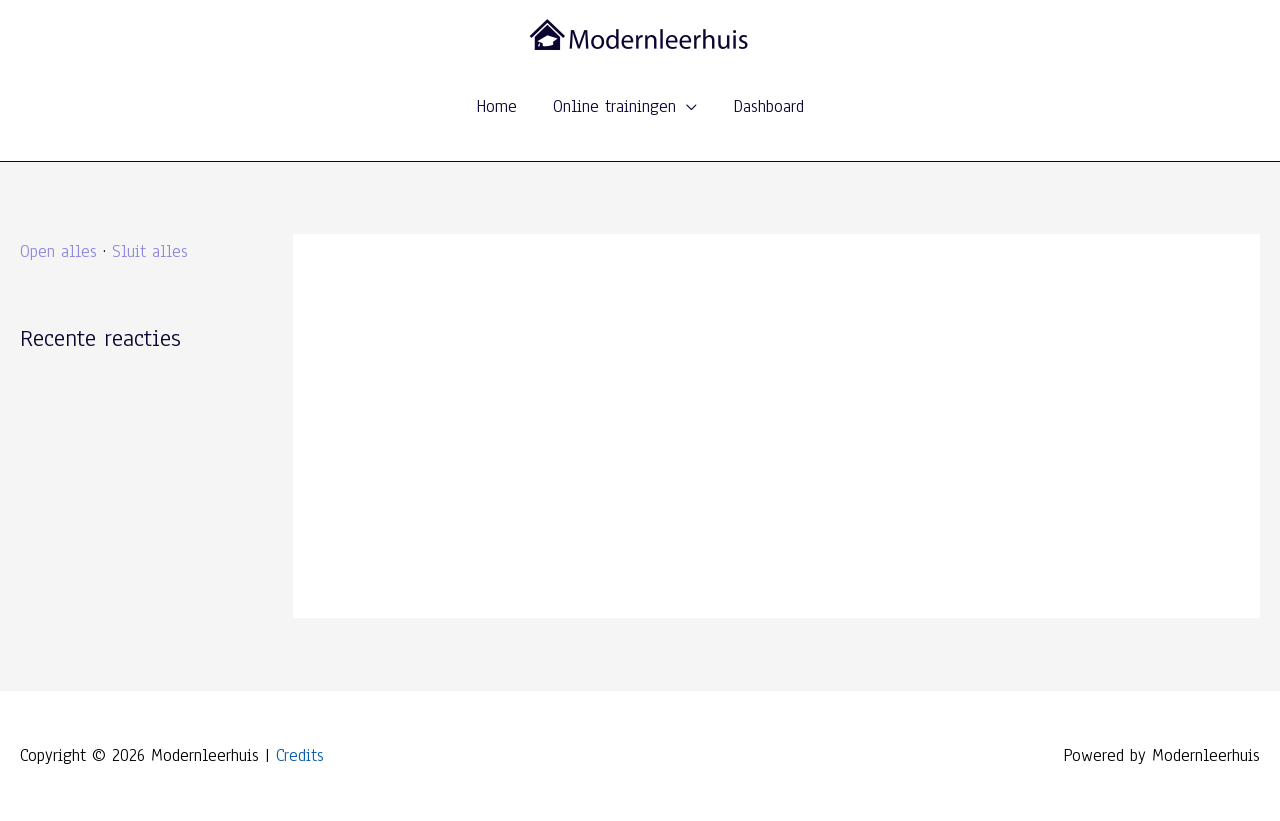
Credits (300, 755)
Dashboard (768, 106)
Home (496, 106)
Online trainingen (614, 106)
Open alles (58, 251)
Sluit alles (150, 251)
